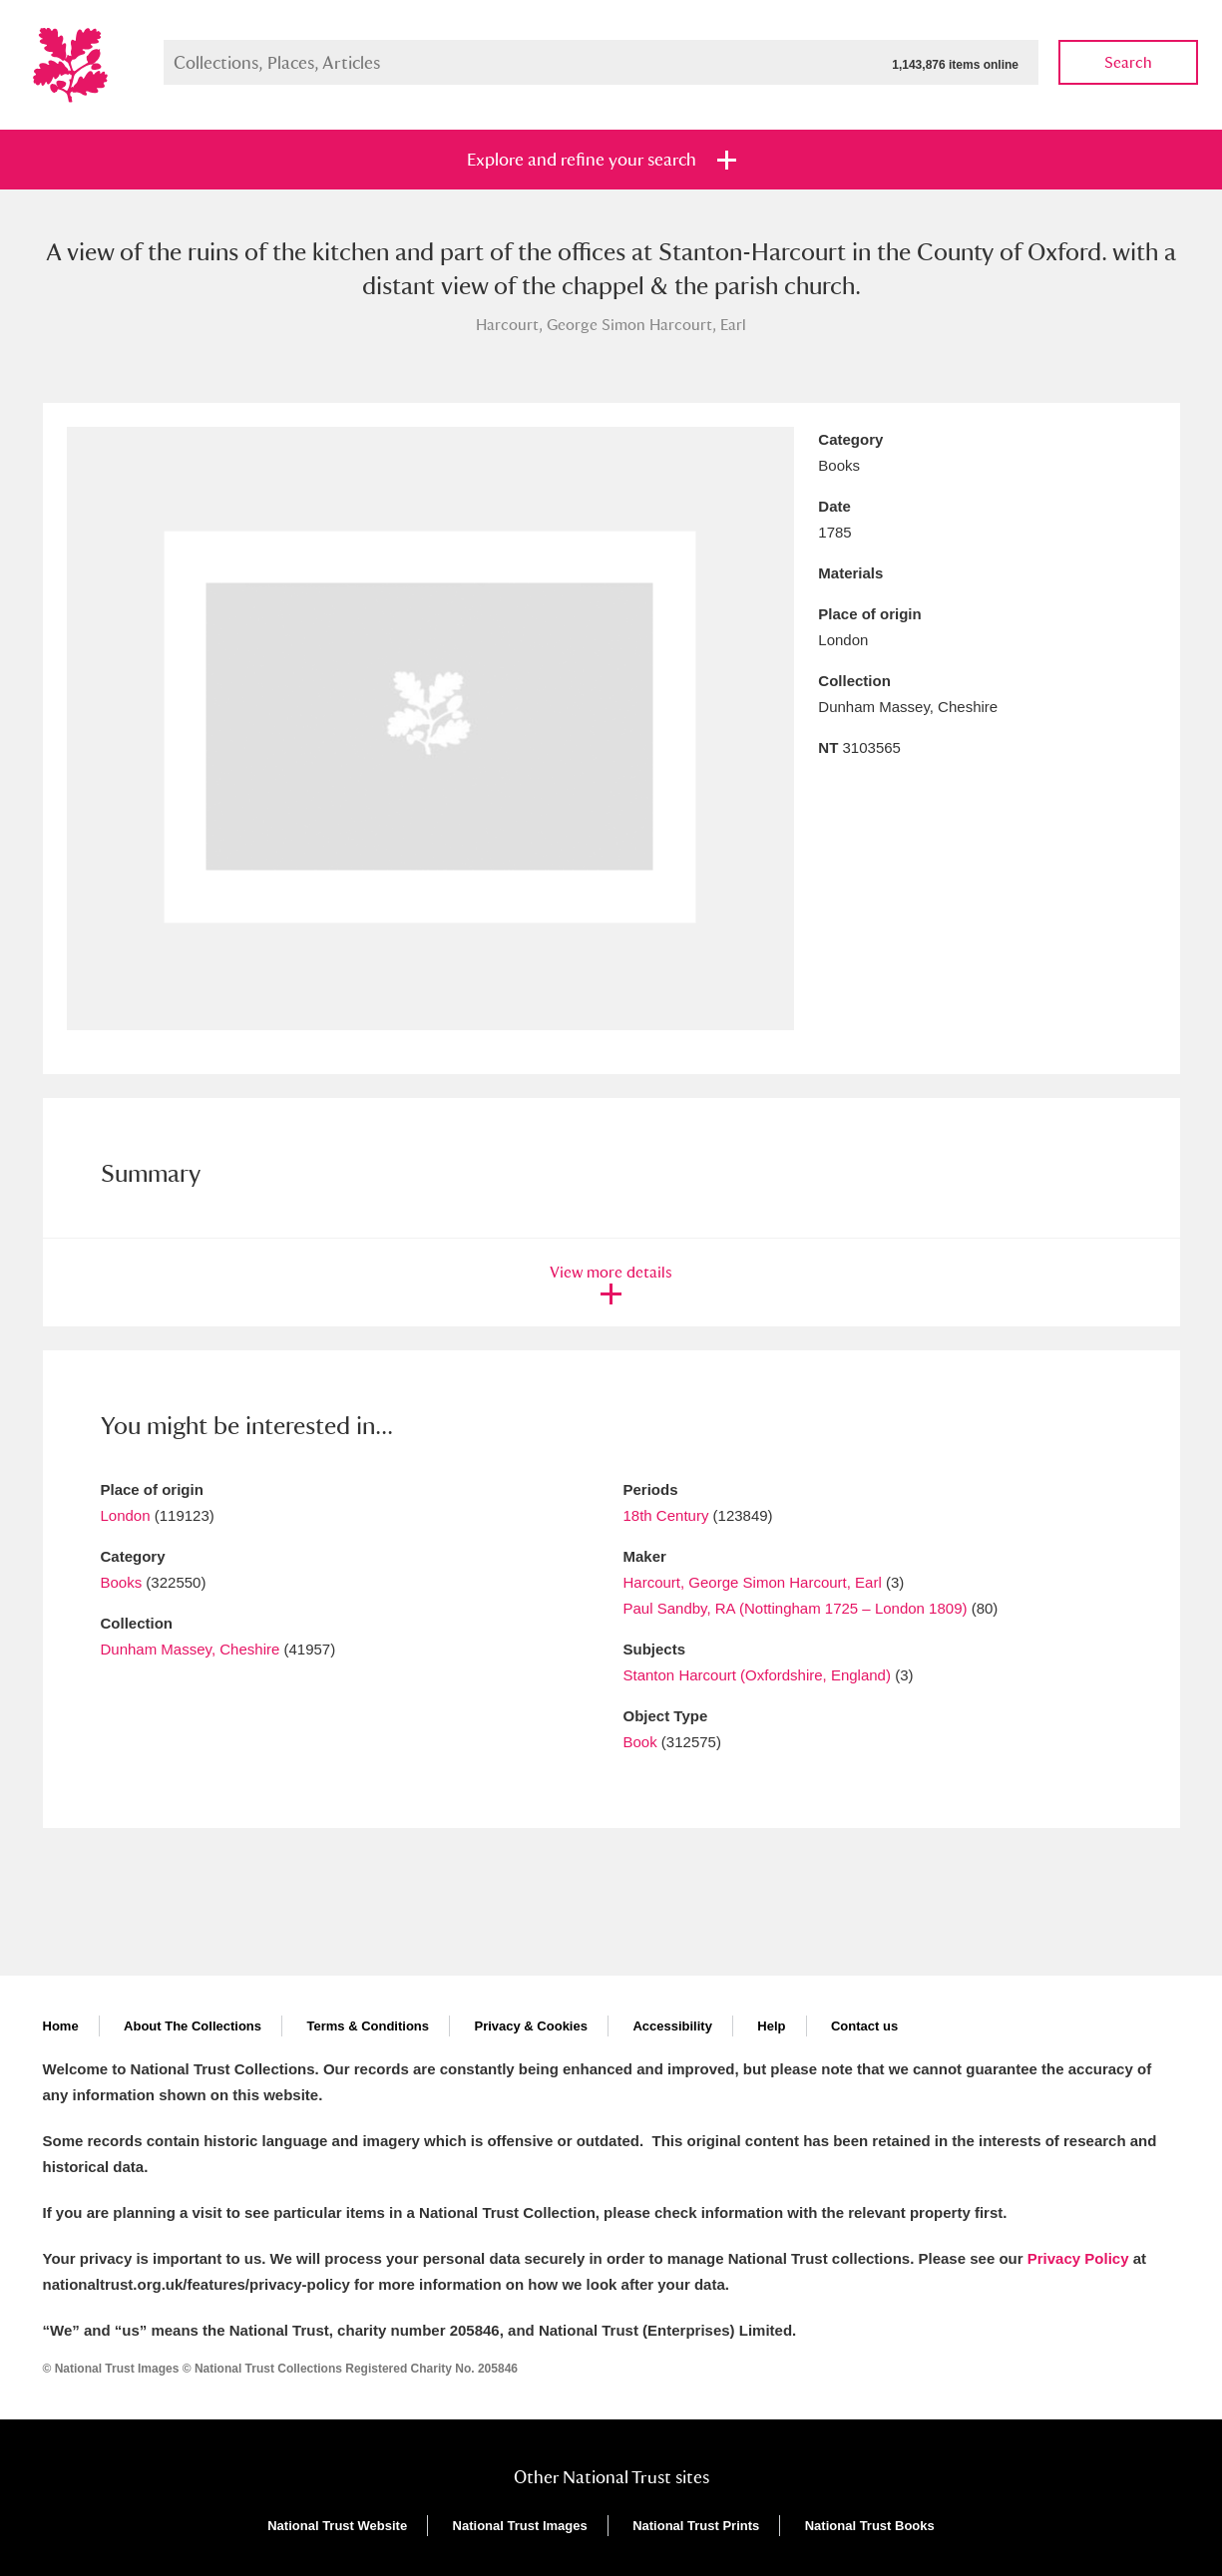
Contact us (864, 2026)
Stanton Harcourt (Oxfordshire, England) (757, 1674)
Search (1128, 62)
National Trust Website (337, 2525)
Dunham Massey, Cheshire (190, 1649)
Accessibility (672, 2026)
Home (61, 2026)
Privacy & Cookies (530, 2026)
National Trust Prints (695, 2525)
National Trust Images (520, 2525)
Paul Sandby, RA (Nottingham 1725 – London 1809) (795, 1608)
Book (640, 1741)
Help (771, 2026)
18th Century (666, 1515)
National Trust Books (870, 2525)
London (126, 1515)
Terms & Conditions (367, 2026)
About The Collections (192, 2026)
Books (122, 1582)
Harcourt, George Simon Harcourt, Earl (752, 1582)
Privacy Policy (1078, 2258)
